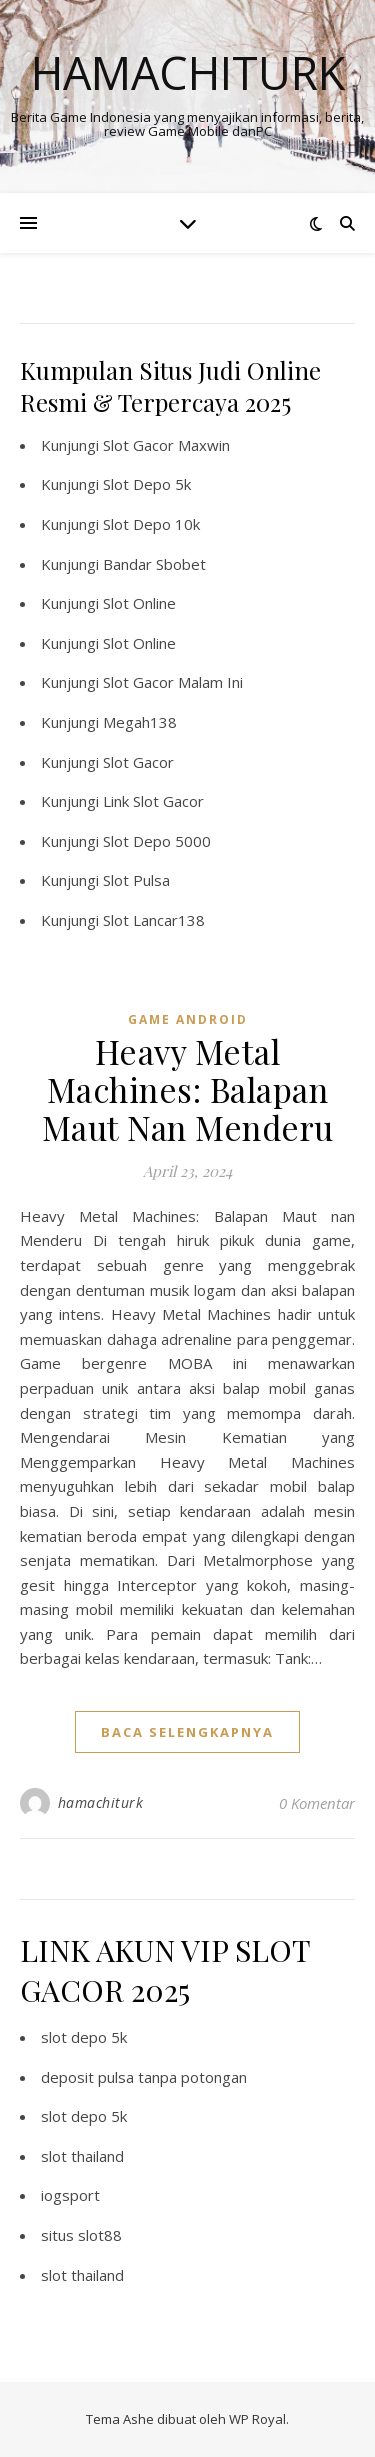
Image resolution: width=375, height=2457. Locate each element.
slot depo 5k (84, 2037)
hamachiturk (101, 1802)
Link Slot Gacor (153, 801)
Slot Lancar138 (154, 920)
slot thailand (82, 2156)
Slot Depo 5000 (157, 841)
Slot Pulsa (136, 880)
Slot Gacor (138, 762)
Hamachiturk (188, 72)
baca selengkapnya (187, 1732)
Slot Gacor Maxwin (166, 445)
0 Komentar (317, 1803)
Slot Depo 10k (151, 524)
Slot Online (139, 603)
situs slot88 (81, 2235)
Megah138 (140, 722)
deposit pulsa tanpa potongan (144, 2077)
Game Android (188, 1019)
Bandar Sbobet (154, 564)
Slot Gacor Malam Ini (173, 682)
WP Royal (257, 2419)
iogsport (70, 2195)
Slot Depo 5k (147, 484)
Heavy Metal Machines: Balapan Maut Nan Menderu (188, 1089)
